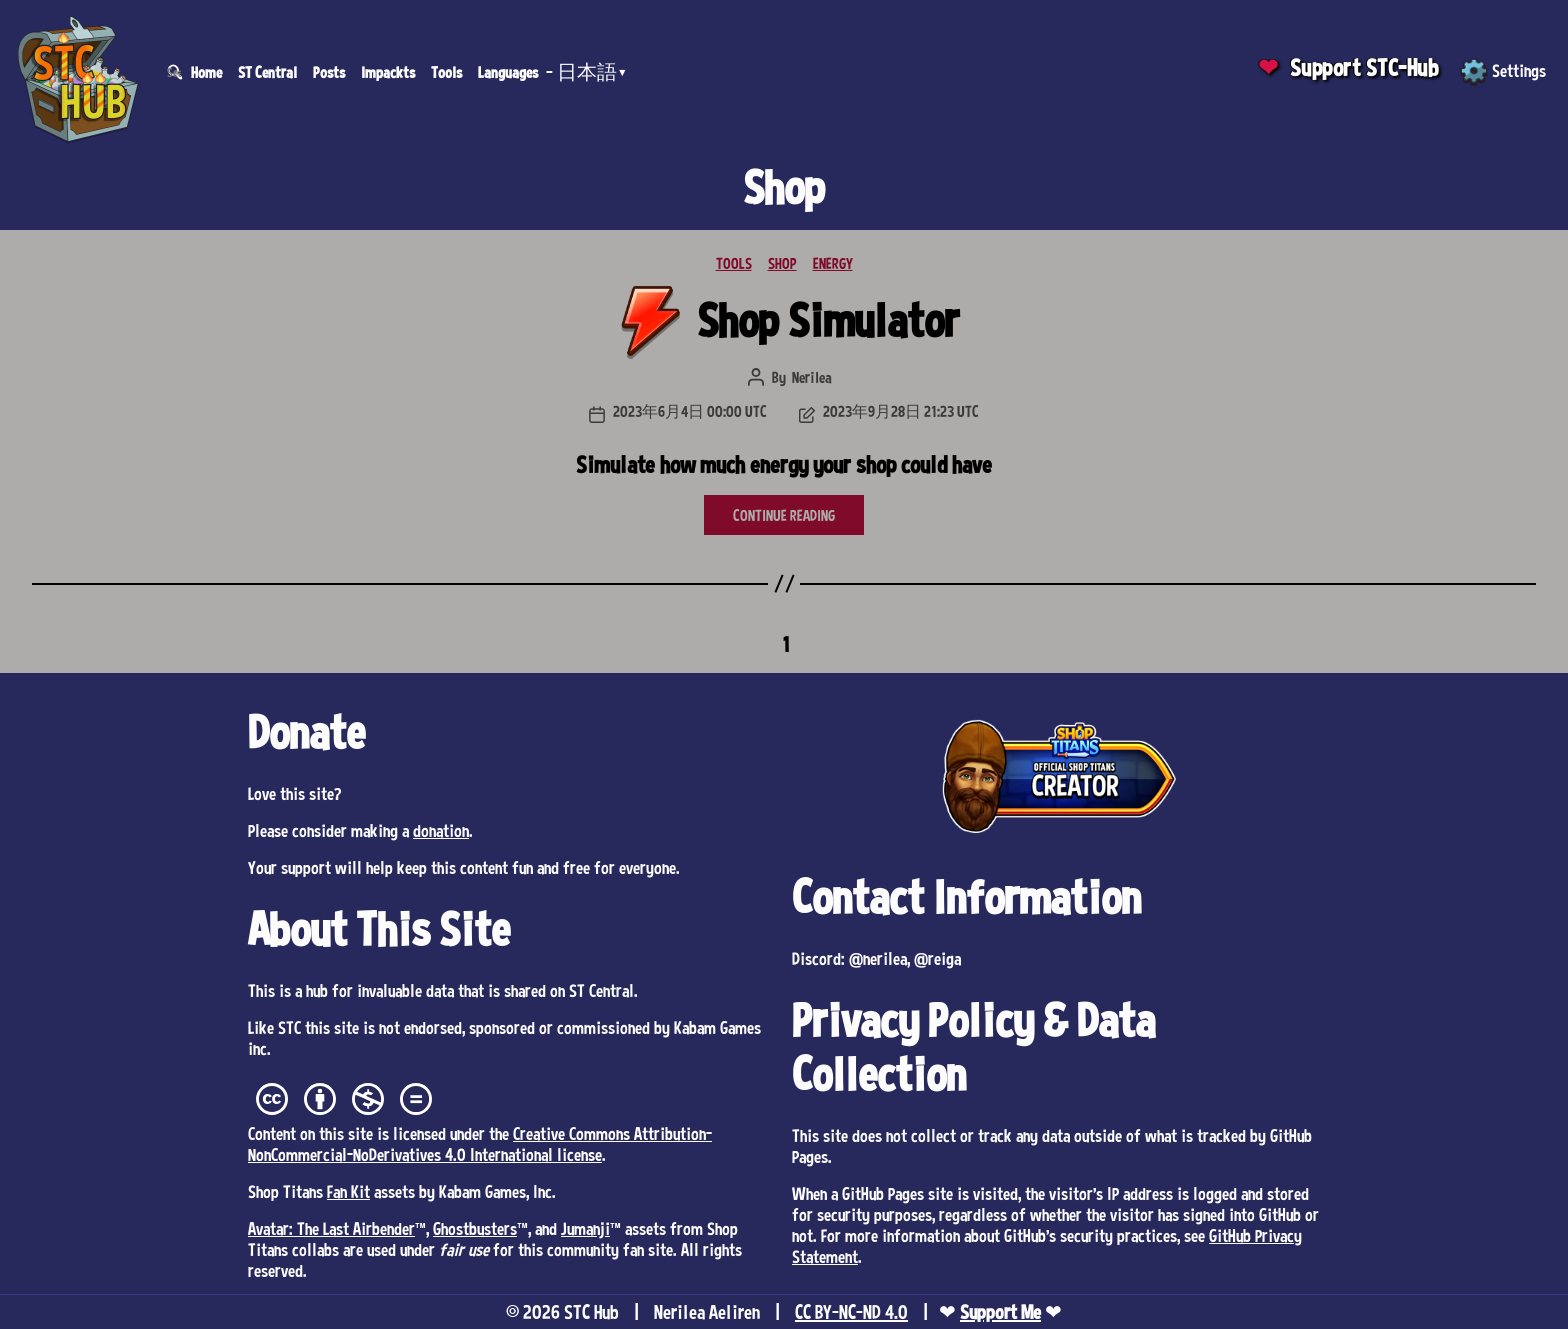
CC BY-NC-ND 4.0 (851, 1312)
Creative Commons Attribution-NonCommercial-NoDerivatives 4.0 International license (480, 1143)
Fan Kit (348, 1191)
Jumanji (585, 1228)
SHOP (782, 263)
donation (441, 830)
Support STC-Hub (1364, 67)
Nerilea (812, 377)
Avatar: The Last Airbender (331, 1228)
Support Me (1000, 1312)
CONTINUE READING (784, 515)
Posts (329, 72)
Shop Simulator (828, 319)
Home (206, 72)
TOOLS (734, 263)
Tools (446, 72)
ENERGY (833, 263)
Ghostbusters (475, 1228)
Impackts (388, 72)
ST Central (267, 72)
